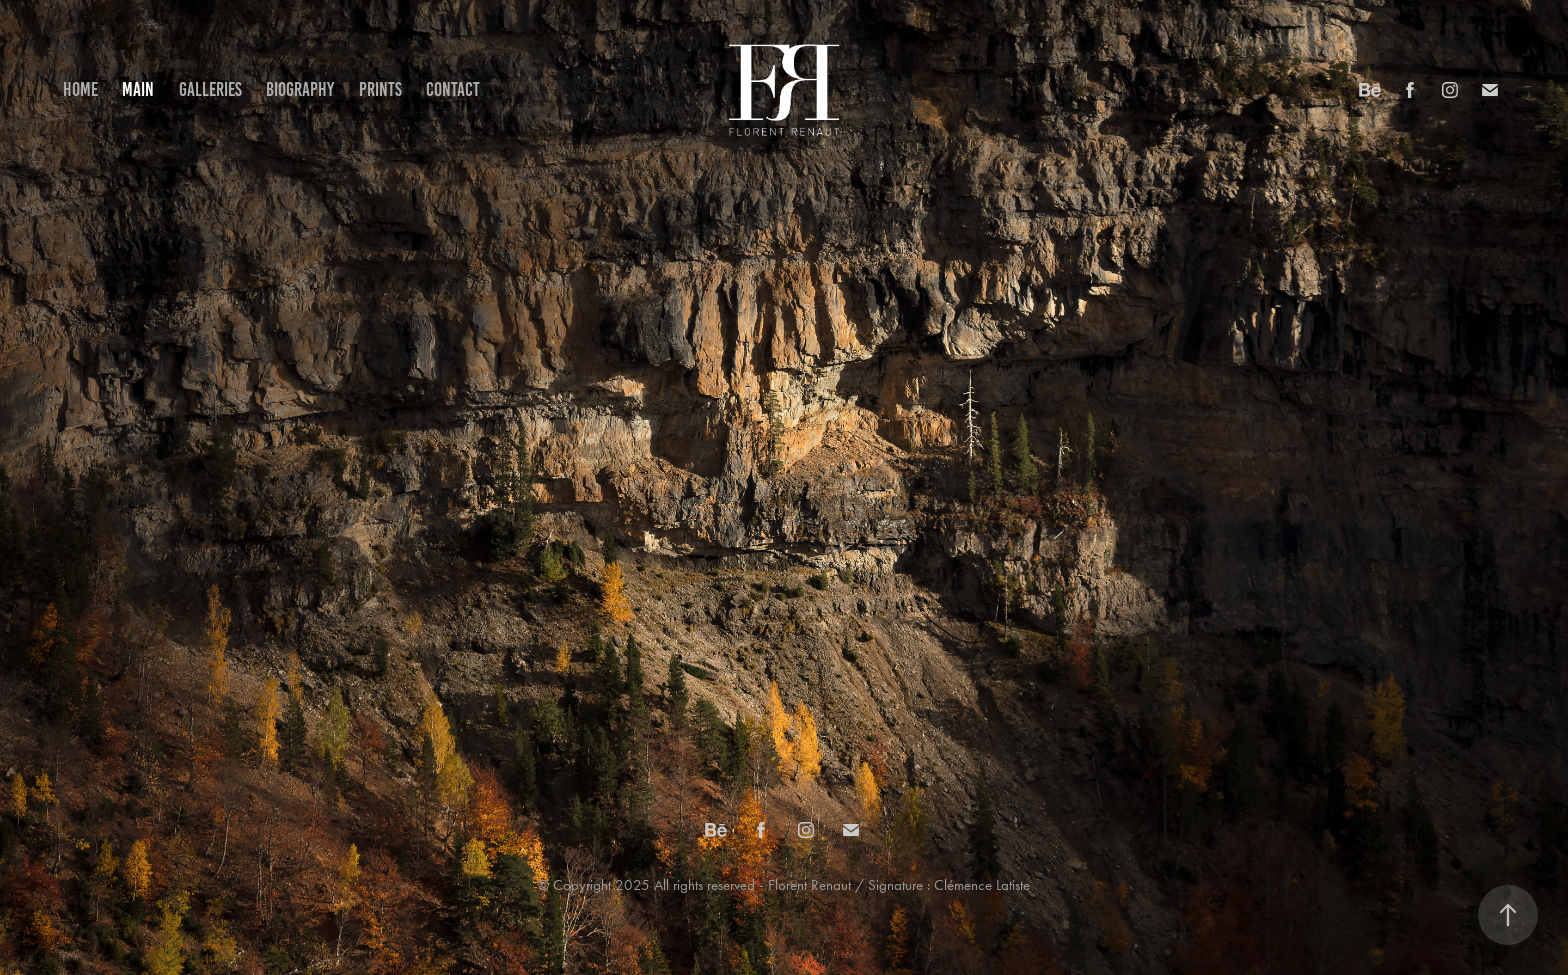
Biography (300, 89)
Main (138, 89)
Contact (453, 89)
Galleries (210, 89)
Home (80, 89)
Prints (380, 89)
